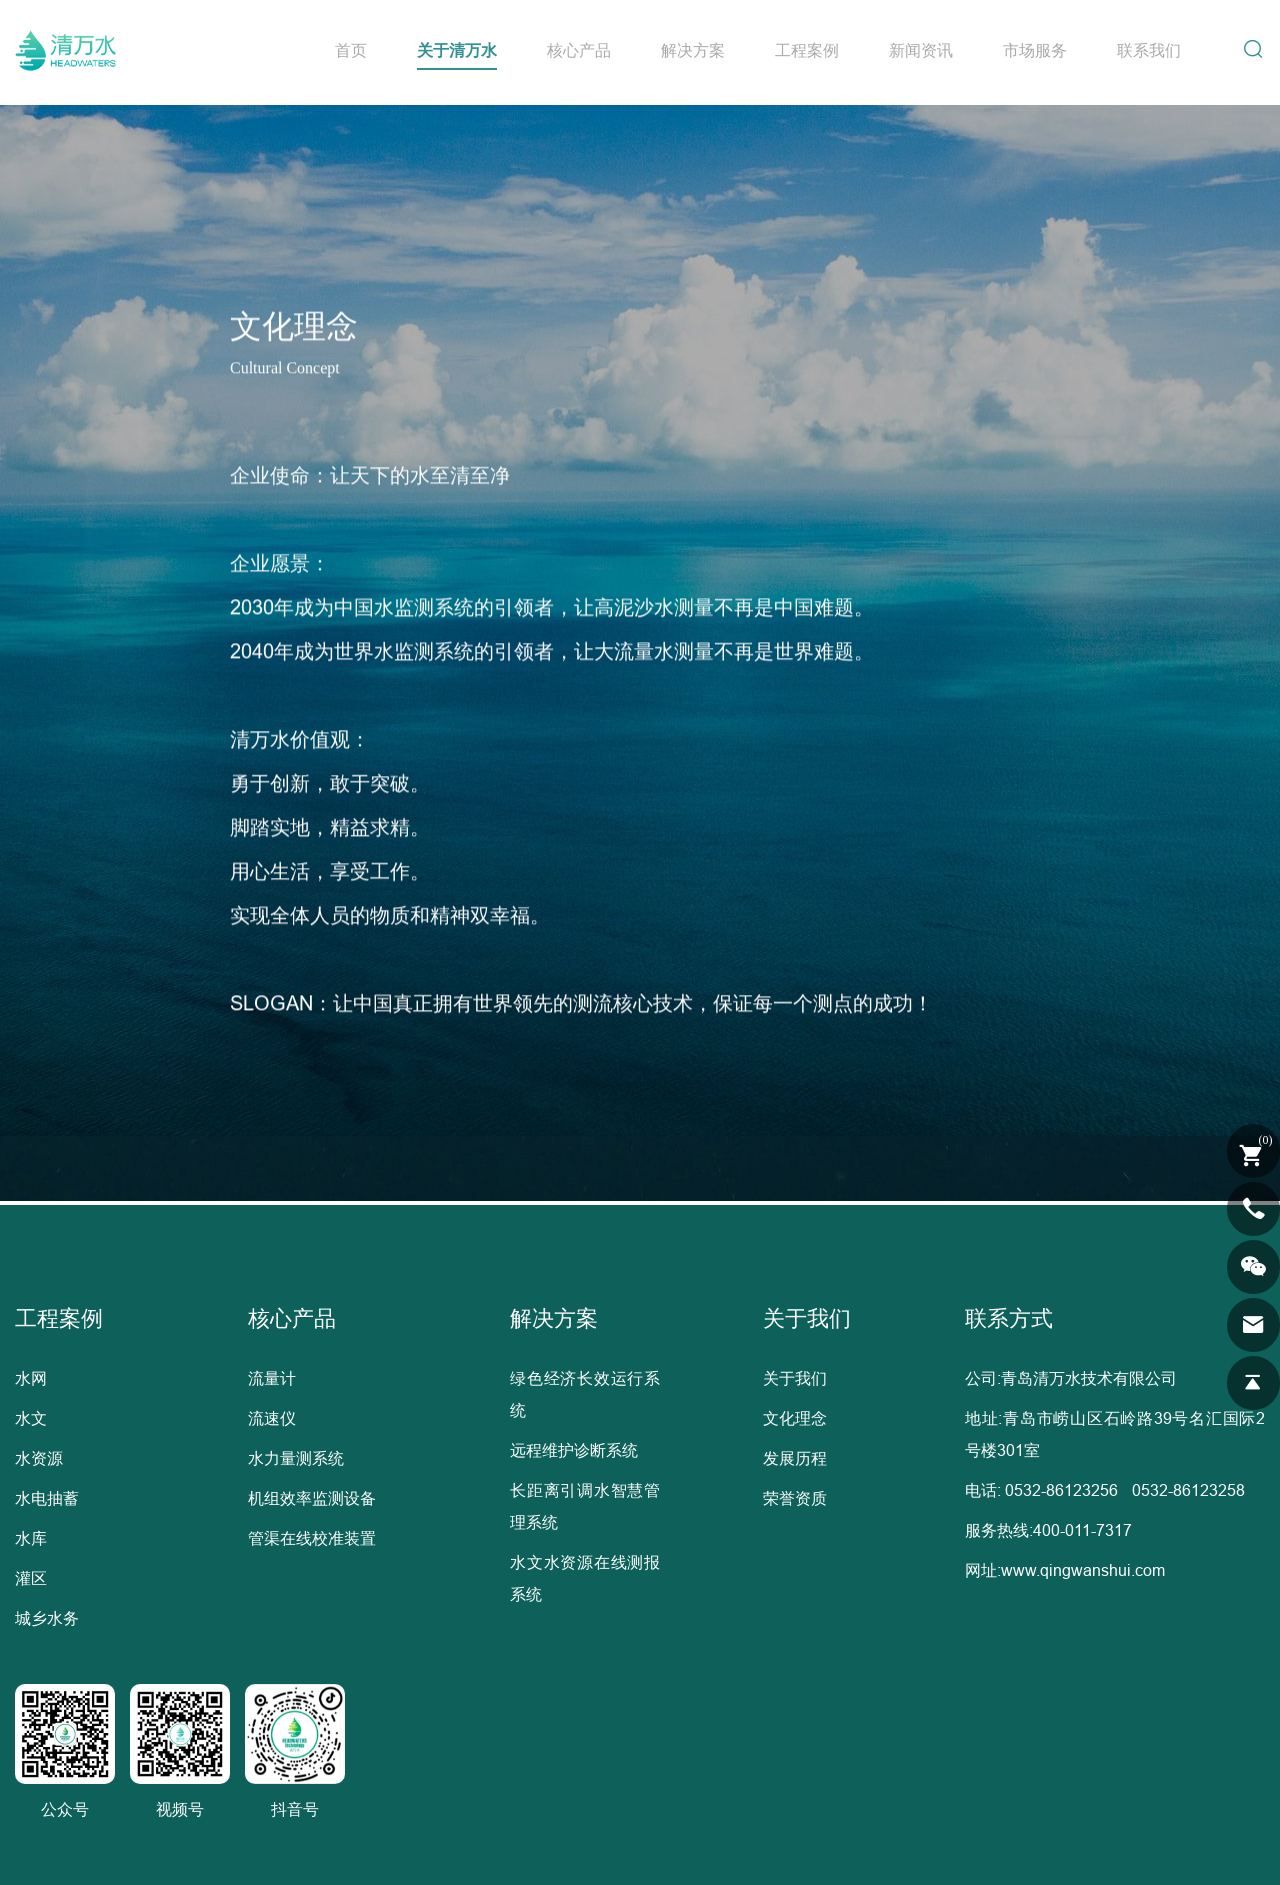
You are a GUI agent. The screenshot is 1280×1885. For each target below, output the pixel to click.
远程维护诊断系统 (574, 1450)
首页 (351, 50)
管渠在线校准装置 (312, 1538)
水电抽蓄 (47, 1498)
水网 (31, 1378)
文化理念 (795, 1418)
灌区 (31, 1578)
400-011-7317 (1082, 1530)
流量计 (272, 1378)
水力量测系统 (296, 1458)
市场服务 (1035, 50)
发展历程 (795, 1458)
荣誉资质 (795, 1498)
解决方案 (693, 50)
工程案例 (807, 50)
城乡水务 (47, 1618)
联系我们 (1149, 50)
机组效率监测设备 (312, 1498)
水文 (31, 1418)
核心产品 (579, 50)
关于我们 (795, 1378)
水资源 (39, 1458)
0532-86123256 (1061, 1490)
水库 (31, 1538)
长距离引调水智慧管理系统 (585, 1506)
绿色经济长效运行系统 (585, 1394)
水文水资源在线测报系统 (585, 1578)
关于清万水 (457, 50)
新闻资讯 (921, 50)
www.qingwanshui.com (1083, 1570)
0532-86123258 (1188, 1490)
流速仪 (272, 1418)
